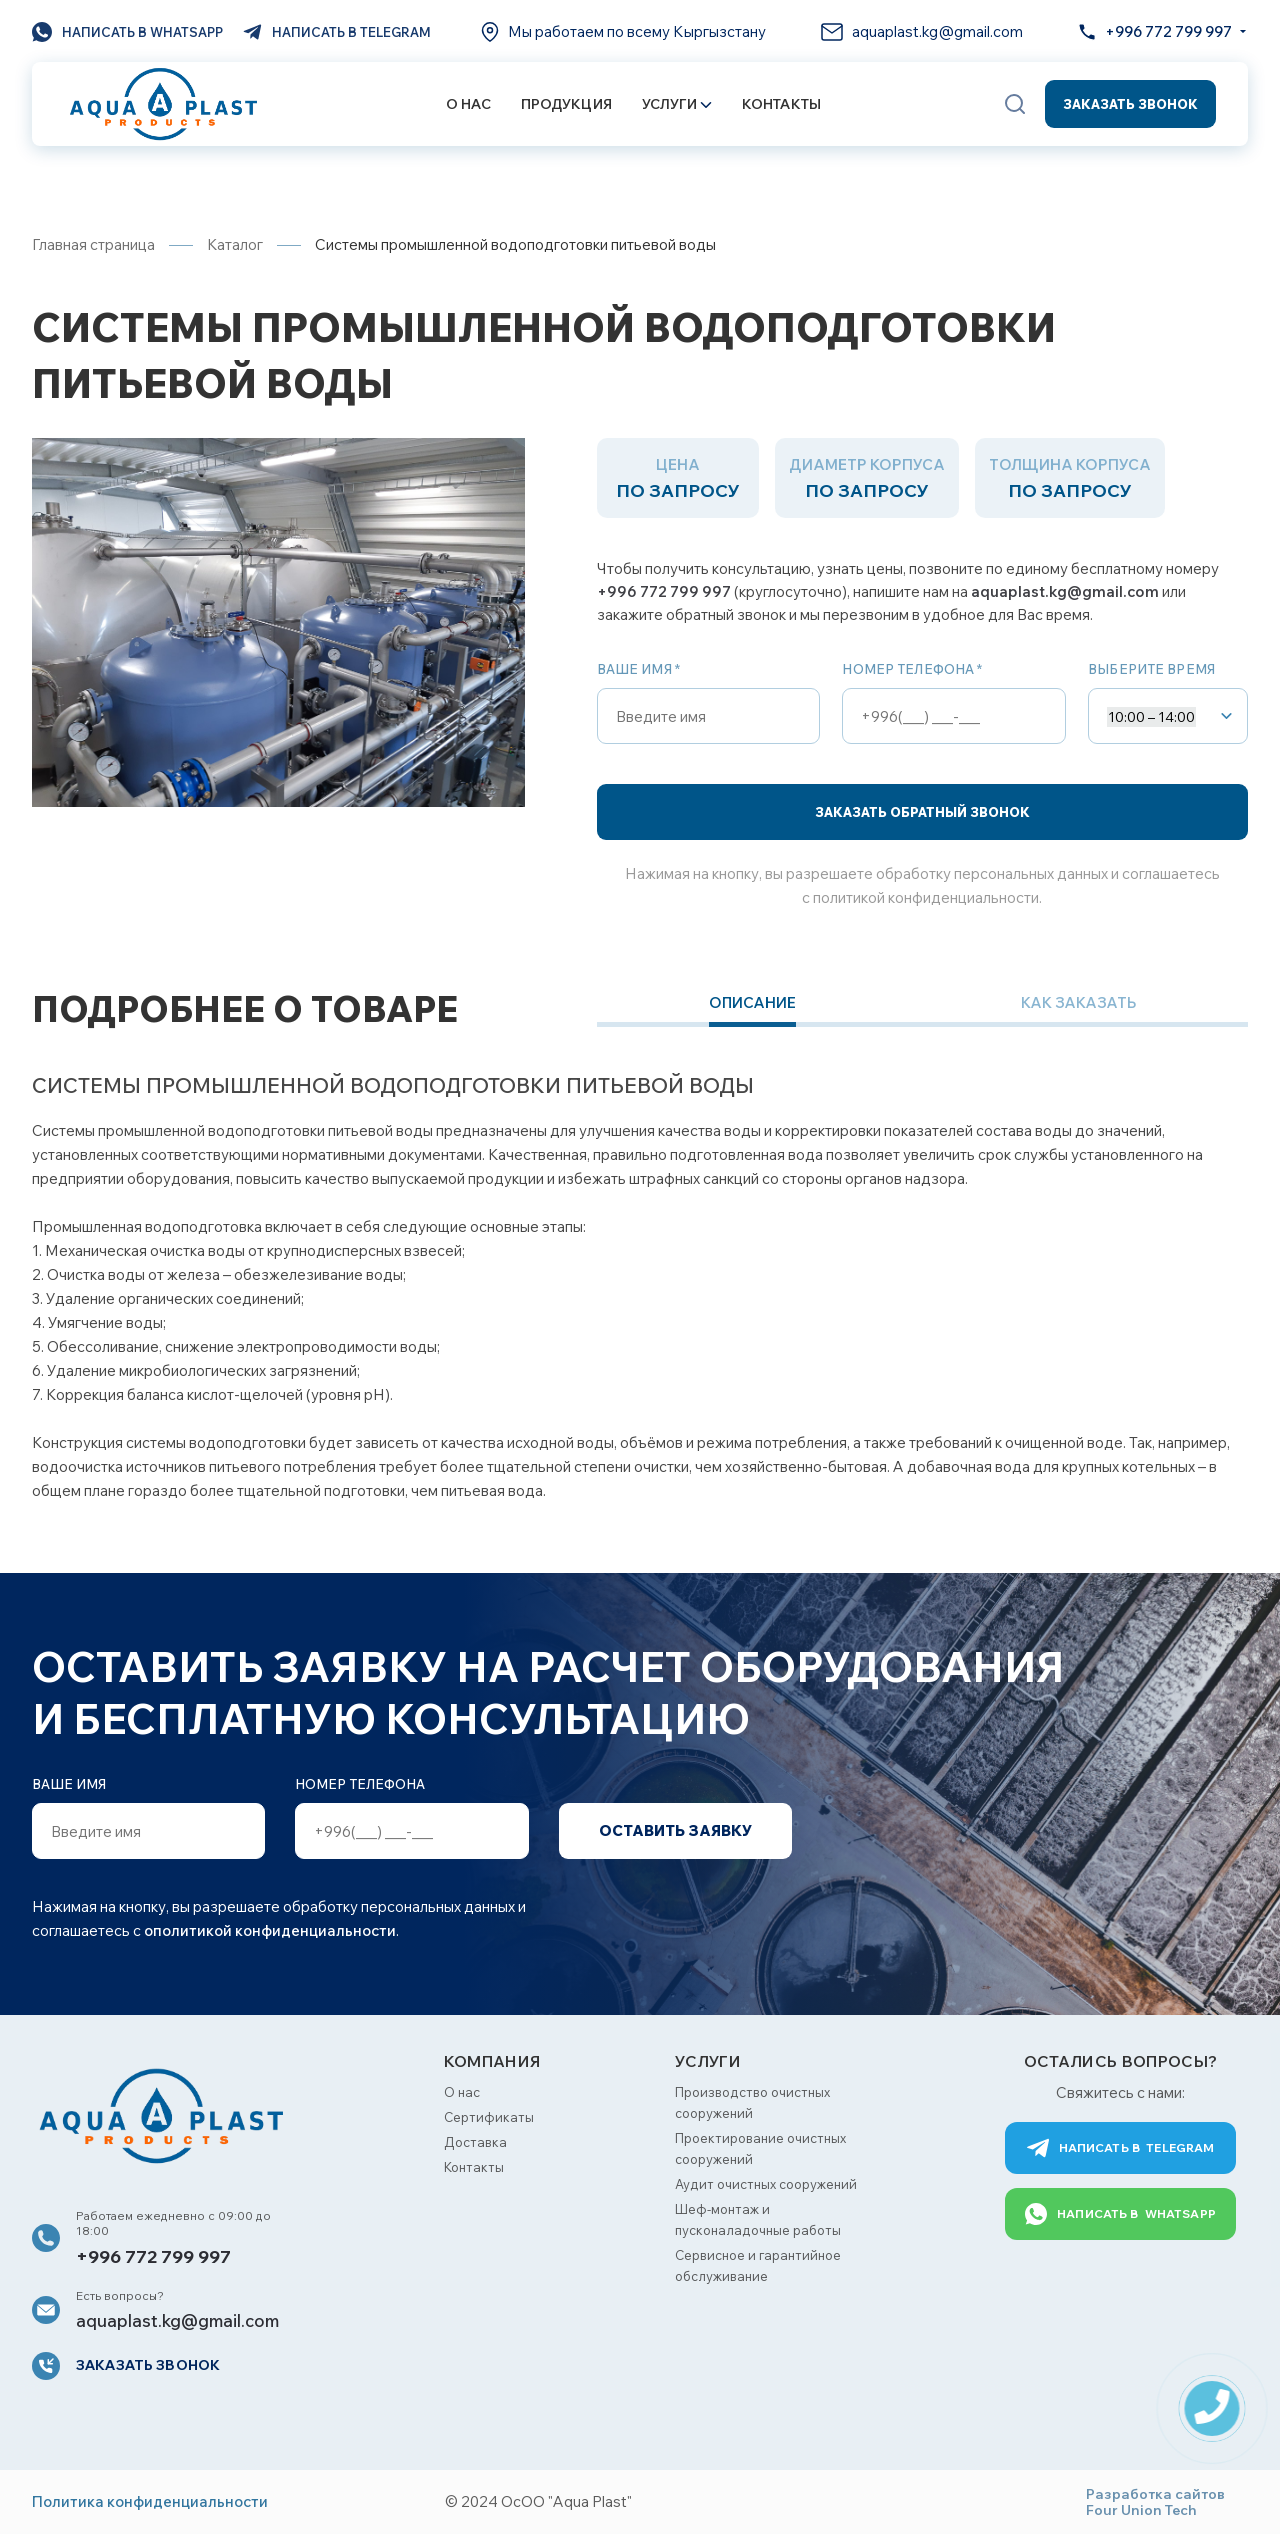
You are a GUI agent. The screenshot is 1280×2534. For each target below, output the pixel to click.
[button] (1015, 104)
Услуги (677, 104)
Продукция (566, 104)
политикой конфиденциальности (926, 897)
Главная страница (93, 244)
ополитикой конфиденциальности (270, 1930)
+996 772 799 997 (664, 591)
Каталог (235, 244)
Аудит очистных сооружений (766, 2184)
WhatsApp (1120, 2214)
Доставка (475, 2142)
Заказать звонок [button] (1130, 104)
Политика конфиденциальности (150, 2501)
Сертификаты (489, 2117)
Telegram (1121, 2148)
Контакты (781, 104)
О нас (468, 104)
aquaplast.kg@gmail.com (1065, 591)
